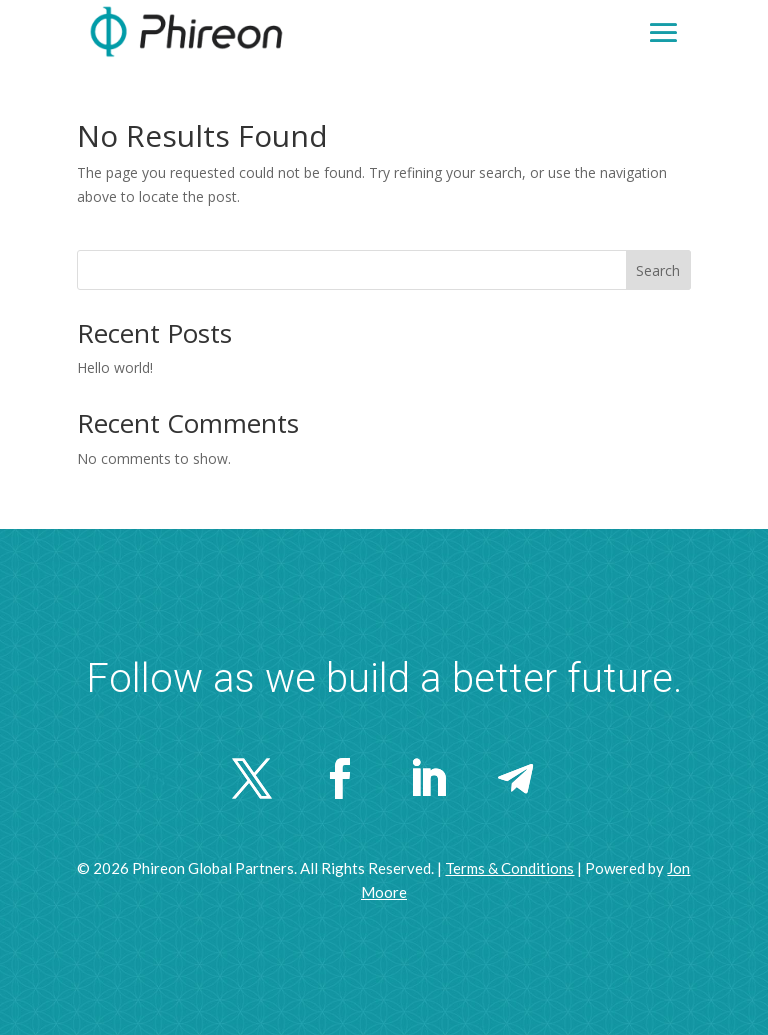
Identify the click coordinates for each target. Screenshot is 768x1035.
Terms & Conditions (509, 868)
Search (658, 270)
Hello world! (115, 367)
